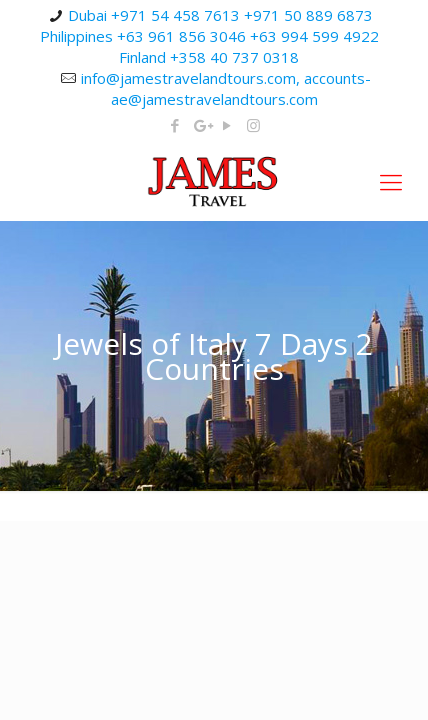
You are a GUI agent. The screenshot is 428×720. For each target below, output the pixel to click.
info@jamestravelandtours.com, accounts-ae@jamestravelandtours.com (226, 88)
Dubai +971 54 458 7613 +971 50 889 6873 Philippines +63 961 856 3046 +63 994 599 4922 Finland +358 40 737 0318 (209, 36)
